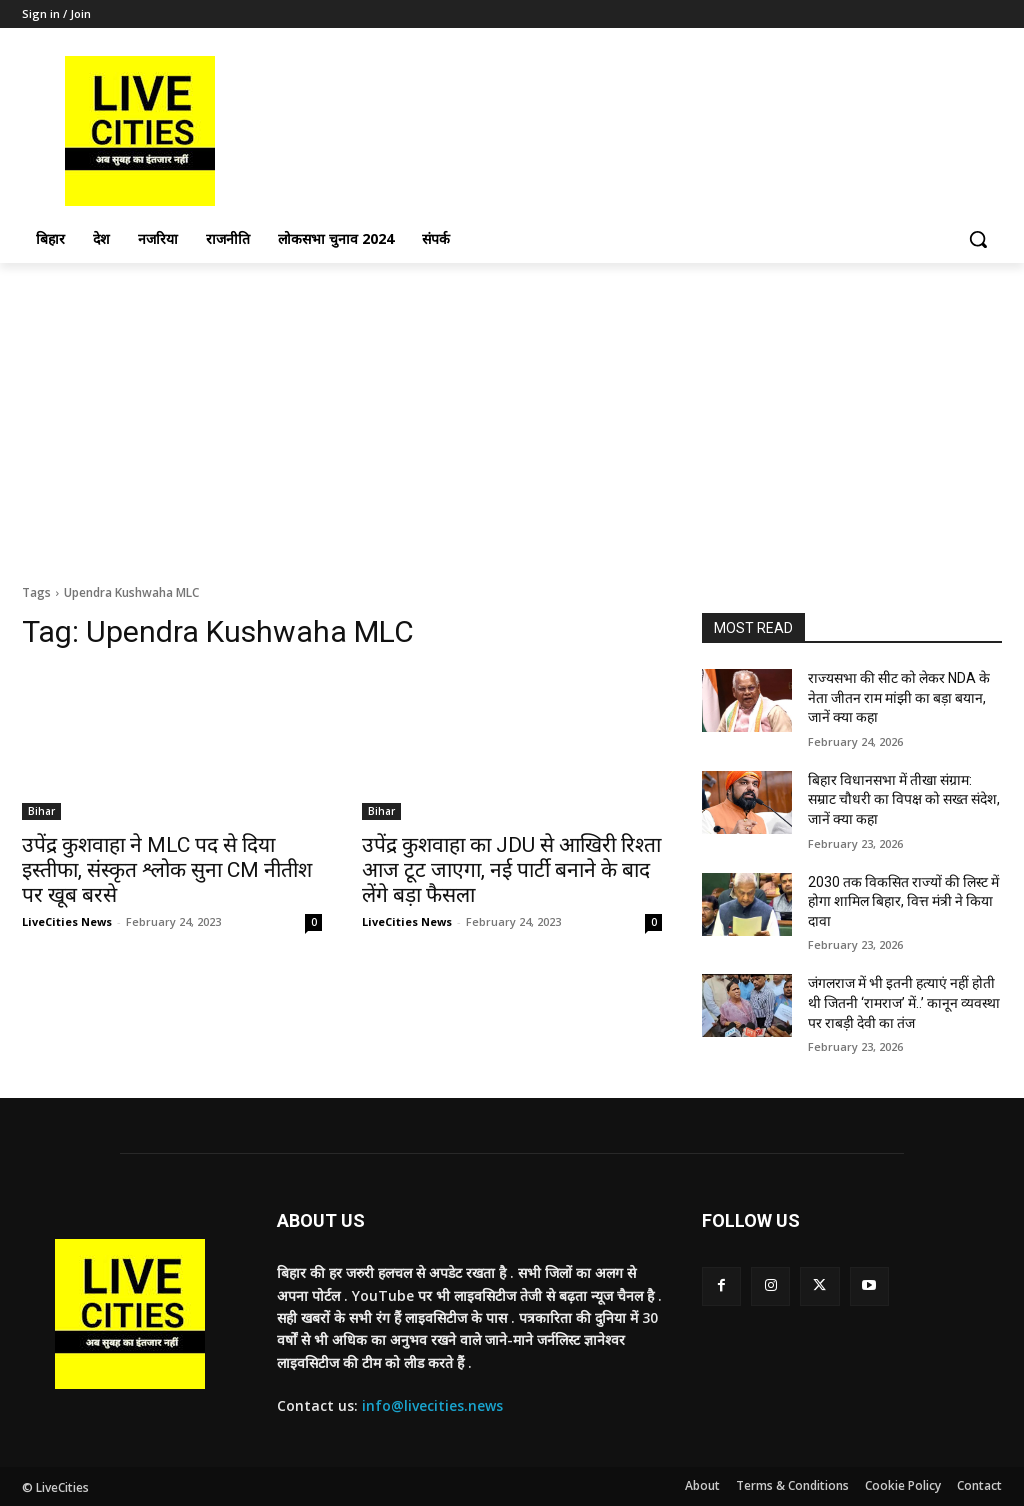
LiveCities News (67, 921)
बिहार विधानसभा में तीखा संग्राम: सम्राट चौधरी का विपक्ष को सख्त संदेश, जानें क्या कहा (904, 799)
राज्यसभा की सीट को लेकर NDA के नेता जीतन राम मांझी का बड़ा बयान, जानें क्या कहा (899, 697)
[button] (978, 239)
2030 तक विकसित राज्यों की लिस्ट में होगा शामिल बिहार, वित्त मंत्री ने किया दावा (903, 901)
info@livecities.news (432, 1405)
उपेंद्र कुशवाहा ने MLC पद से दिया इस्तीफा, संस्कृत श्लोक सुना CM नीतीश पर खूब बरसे (167, 870)
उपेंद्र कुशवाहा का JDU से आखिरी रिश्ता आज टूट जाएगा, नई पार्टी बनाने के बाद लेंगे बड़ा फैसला (511, 870)
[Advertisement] (512, 413)
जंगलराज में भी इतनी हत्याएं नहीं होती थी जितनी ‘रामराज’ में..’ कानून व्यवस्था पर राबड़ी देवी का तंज (904, 1002)
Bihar (41, 811)
